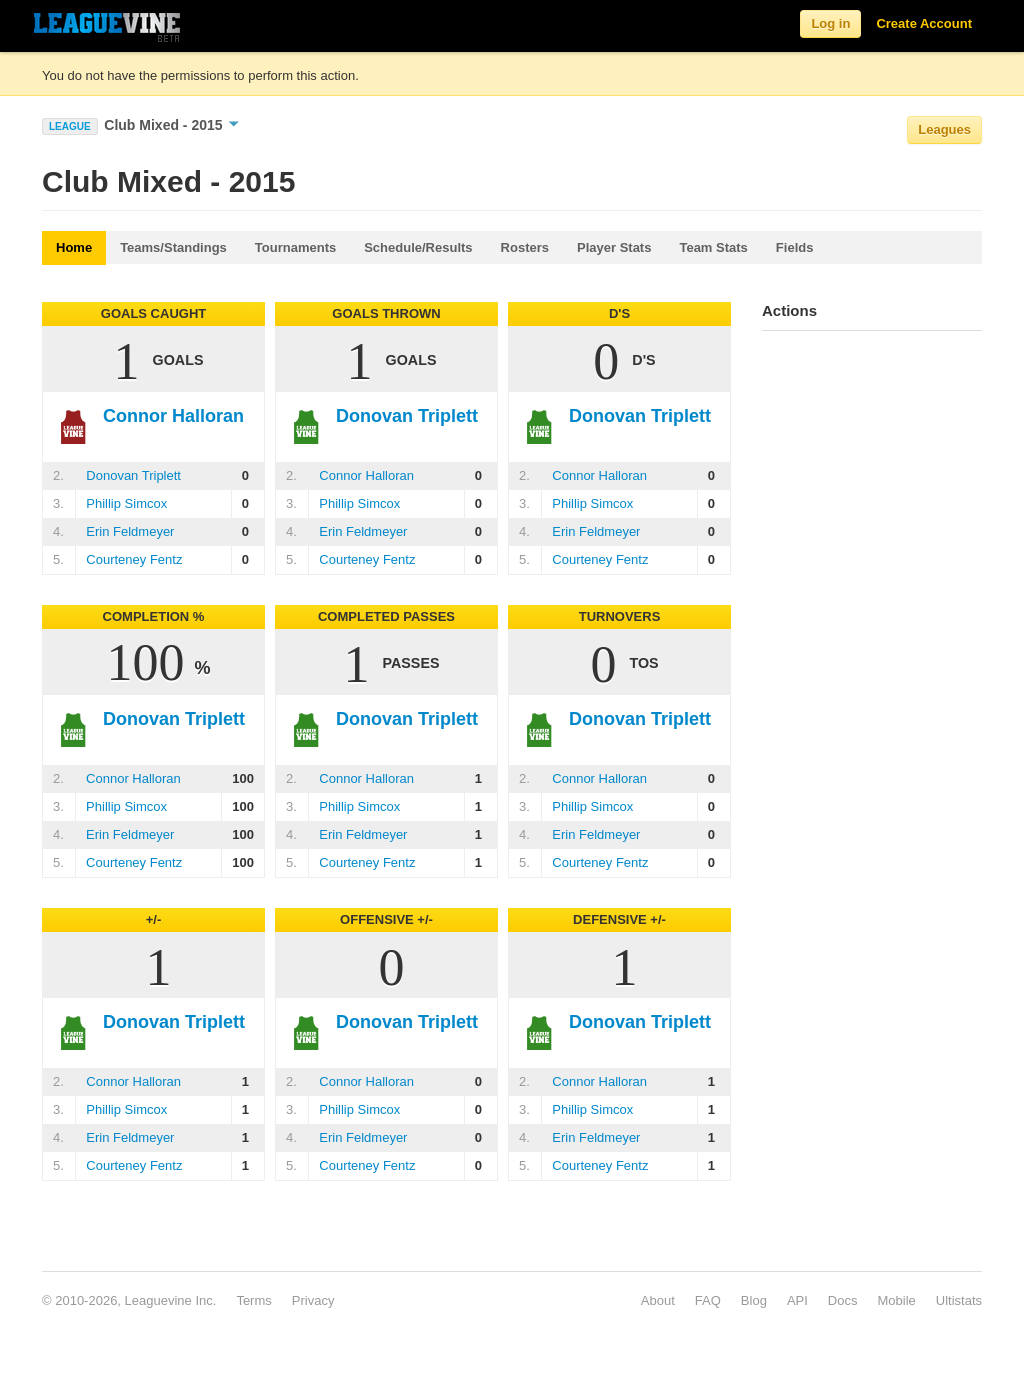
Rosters (525, 247)
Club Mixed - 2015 (171, 125)
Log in (830, 23)
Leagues (944, 129)
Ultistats (959, 1300)
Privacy (313, 1300)
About (658, 1300)
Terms (253, 1300)
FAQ (708, 1300)
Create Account (924, 23)
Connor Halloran (366, 475)
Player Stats (614, 247)
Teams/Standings (173, 247)
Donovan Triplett (133, 475)
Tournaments (295, 247)
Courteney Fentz (134, 559)
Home (74, 247)
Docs (843, 1300)
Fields (795, 247)
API (797, 1300)
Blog (754, 1300)
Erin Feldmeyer (130, 531)
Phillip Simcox (126, 503)
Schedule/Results (418, 247)
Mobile (896, 1300)
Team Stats (713, 247)
